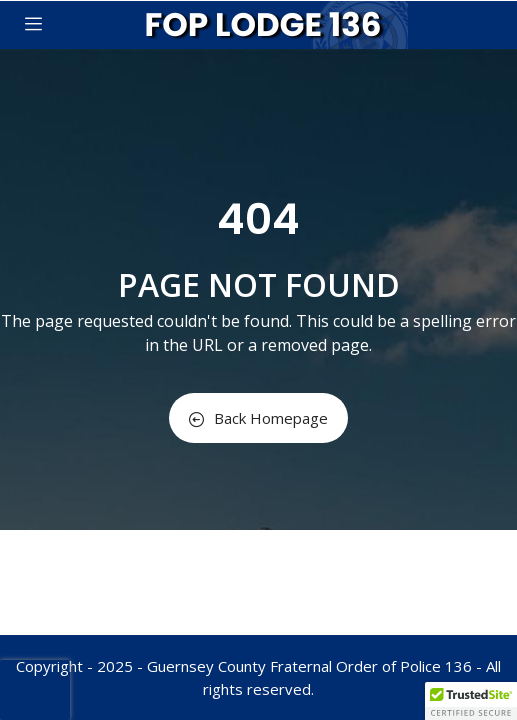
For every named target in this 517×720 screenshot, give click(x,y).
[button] (471, 701)
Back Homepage (258, 418)
